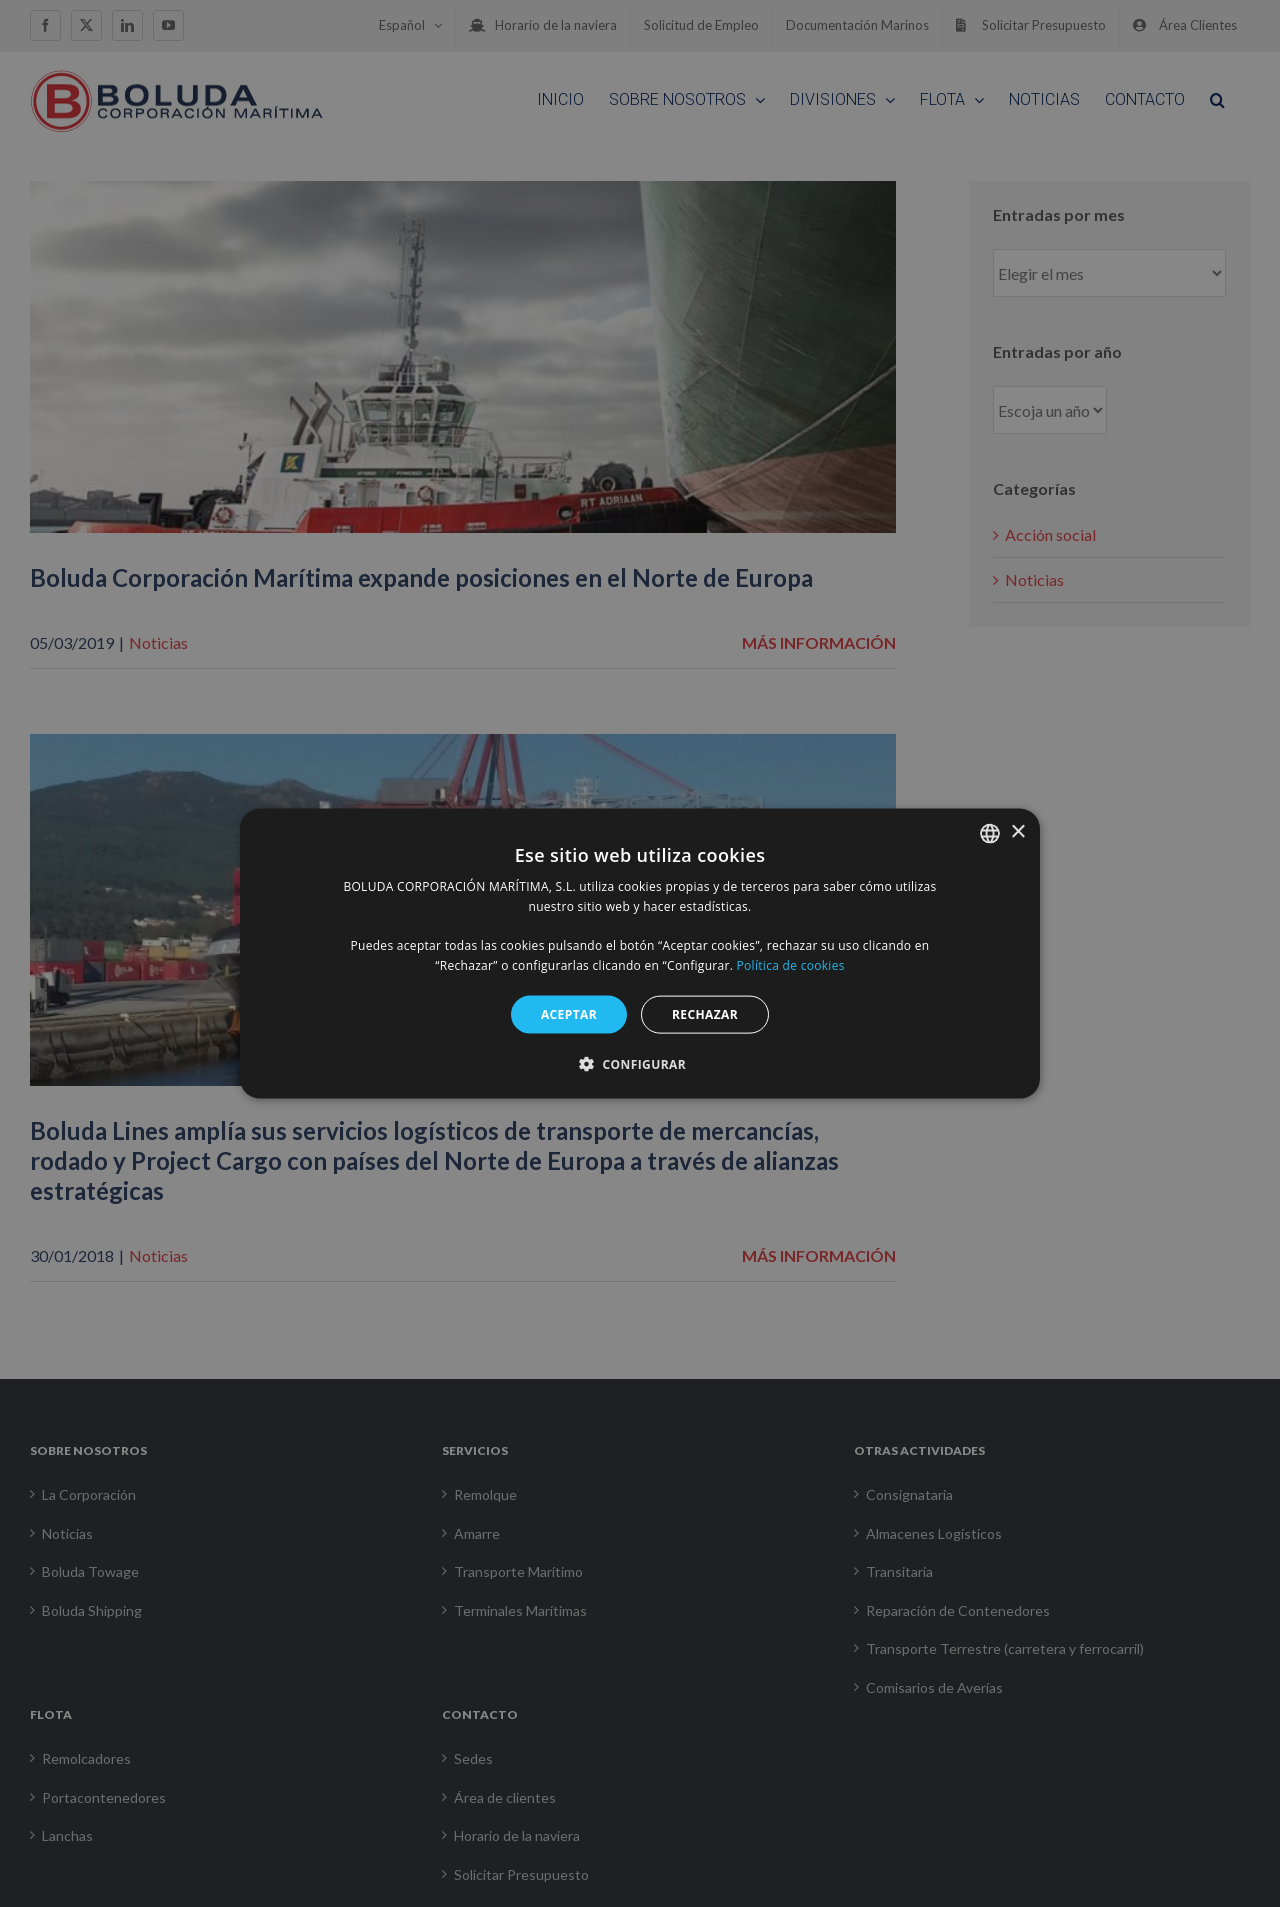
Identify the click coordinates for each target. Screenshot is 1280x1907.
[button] (640, 1064)
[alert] (640, 953)
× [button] (1017, 832)
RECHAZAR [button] (705, 1013)
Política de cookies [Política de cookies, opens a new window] (791, 965)
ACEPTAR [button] (569, 1013)
